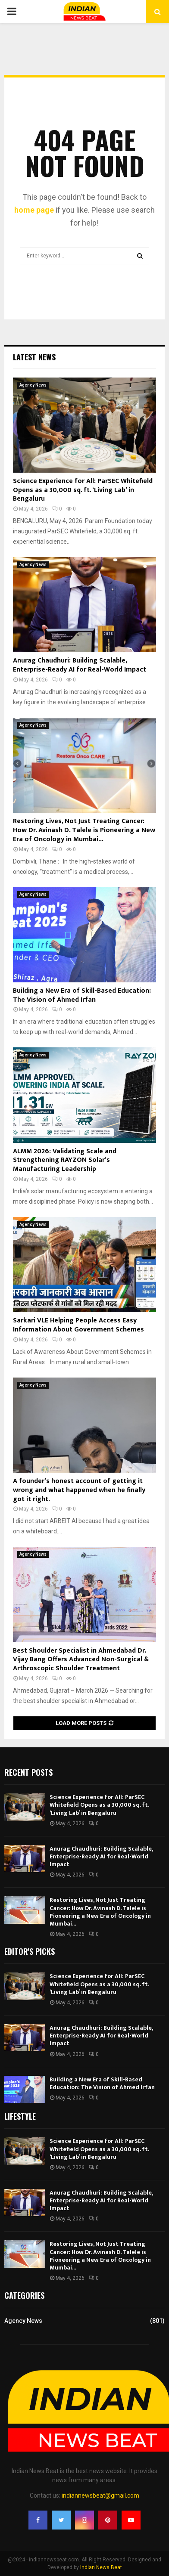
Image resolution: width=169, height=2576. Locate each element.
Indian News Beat (101, 2567)
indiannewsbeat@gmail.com (100, 2495)
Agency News (33, 385)
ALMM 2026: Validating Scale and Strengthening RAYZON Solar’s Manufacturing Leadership (64, 1160)
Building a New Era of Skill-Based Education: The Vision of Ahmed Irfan (82, 995)
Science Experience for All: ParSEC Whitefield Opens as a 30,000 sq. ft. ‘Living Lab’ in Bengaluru (83, 490)
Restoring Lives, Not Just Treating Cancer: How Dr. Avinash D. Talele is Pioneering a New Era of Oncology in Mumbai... (84, 830)
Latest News (34, 356)
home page (34, 209)
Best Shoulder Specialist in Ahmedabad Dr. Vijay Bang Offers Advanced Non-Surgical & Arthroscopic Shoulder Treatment (81, 1660)
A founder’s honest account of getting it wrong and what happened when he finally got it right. (79, 1490)
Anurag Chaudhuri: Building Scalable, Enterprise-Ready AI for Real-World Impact (79, 665)
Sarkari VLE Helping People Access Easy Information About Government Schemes (78, 1325)
